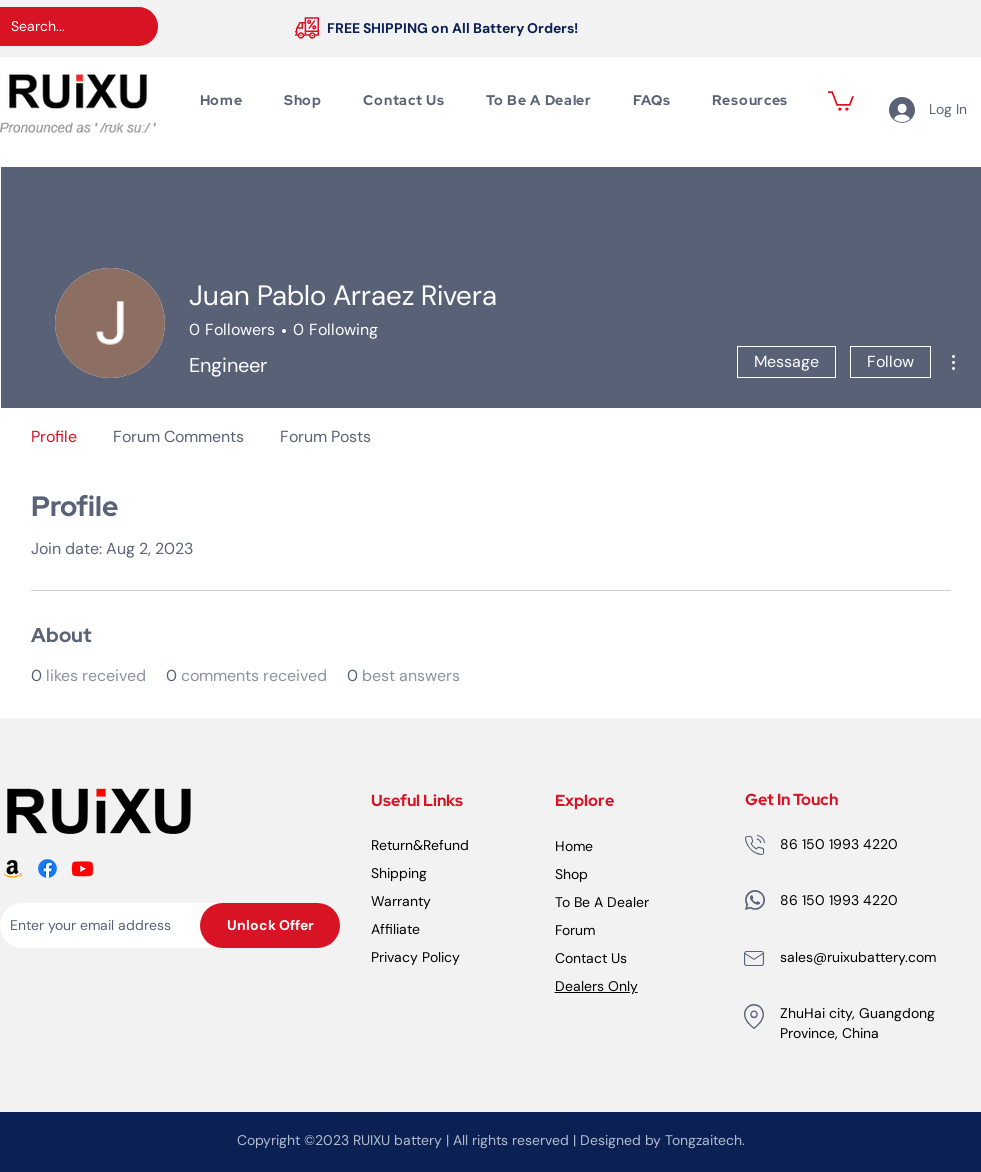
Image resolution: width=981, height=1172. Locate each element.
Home (574, 846)
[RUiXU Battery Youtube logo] (82, 868)
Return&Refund (420, 845)
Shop (571, 874)
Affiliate (395, 929)
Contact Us (591, 958)
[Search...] (63, 26)
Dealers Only (596, 986)
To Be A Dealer (602, 902)
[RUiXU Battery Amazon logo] (12, 868)
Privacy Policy (415, 957)
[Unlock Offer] (270, 925)
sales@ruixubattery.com (858, 957)
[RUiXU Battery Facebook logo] (47, 868)
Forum (575, 930)
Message (786, 361)
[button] (841, 100)
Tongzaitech (703, 1140)
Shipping (399, 873)
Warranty (401, 901)
